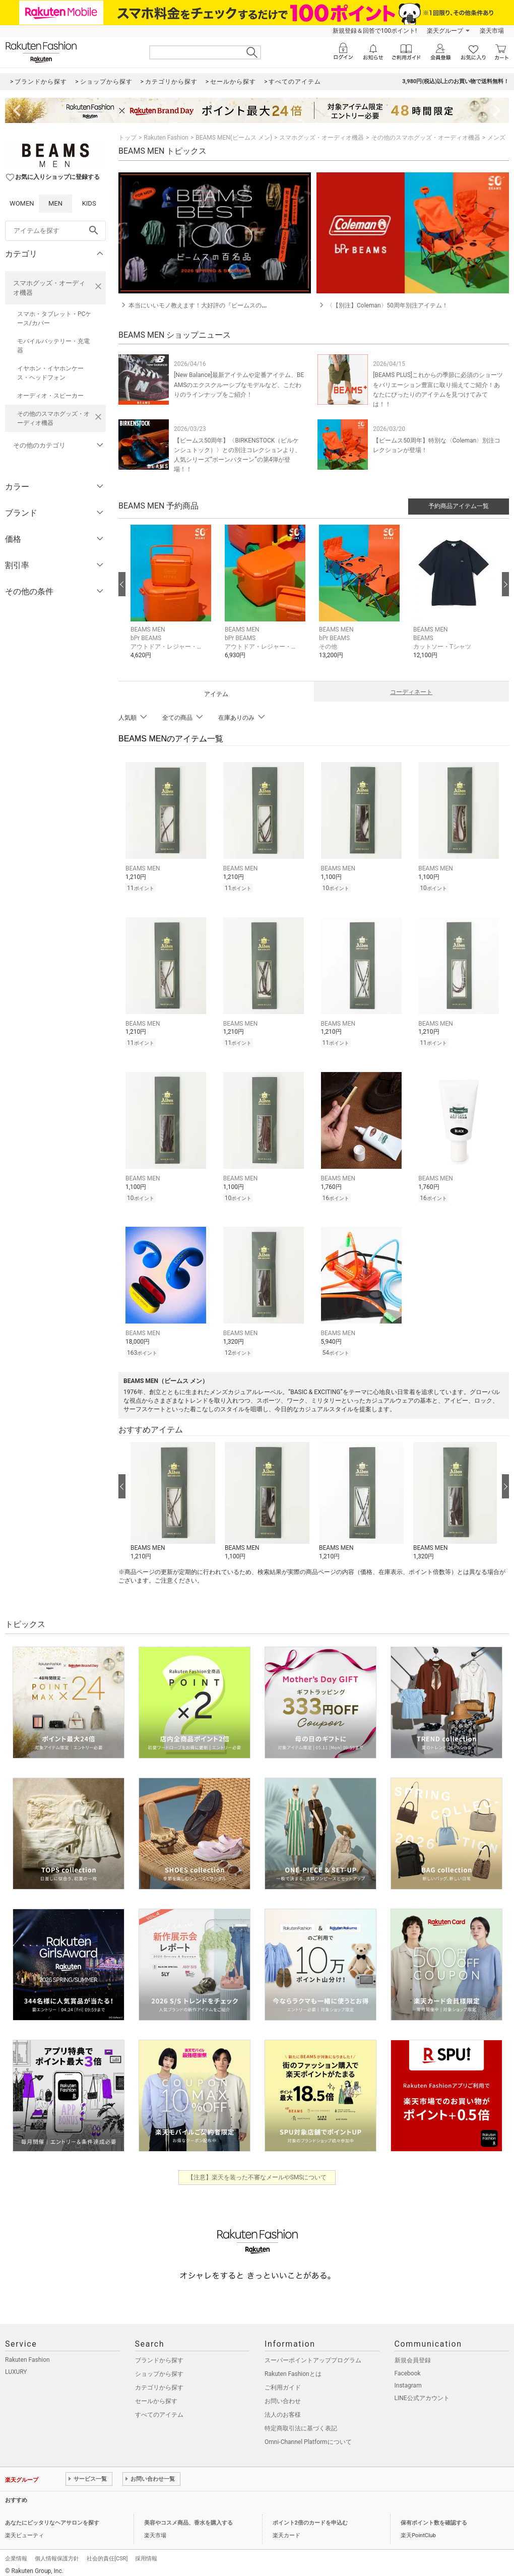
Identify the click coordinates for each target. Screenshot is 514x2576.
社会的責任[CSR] (107, 2552)
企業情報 (16, 2552)
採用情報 (146, 2552)
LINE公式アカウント (422, 2392)
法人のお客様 (283, 2408)
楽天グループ (445, 30)
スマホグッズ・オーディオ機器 (49, 287)
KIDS (89, 203)
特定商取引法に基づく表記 (301, 2422)
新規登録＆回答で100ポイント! (375, 30)
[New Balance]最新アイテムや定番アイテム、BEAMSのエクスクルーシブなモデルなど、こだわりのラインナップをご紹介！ (239, 384)
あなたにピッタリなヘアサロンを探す (52, 2517)
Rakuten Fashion (166, 137)
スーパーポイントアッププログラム (313, 2354)
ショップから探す (159, 2367)
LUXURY (16, 2365)
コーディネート (411, 692)
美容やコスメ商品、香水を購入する (188, 2517)
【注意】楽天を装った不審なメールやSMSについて (257, 2171)
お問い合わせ (283, 2395)
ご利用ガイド (283, 2381)
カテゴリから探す (159, 2381)
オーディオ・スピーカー (50, 395)
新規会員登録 (413, 2354)
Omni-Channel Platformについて (308, 2435)
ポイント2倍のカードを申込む (310, 2517)
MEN (55, 203)
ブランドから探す (159, 2354)
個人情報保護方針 (57, 2552)
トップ (127, 137)
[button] (172, 599)
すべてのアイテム (159, 2408)
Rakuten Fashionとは (293, 2367)
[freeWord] (55, 231)
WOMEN (22, 203)
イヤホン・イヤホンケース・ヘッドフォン (50, 373)
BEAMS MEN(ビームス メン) (234, 137)
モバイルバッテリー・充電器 (53, 346)
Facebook (408, 2367)
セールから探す (156, 2395)
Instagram (408, 2379)
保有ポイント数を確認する (434, 2517)
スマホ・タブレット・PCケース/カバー (54, 318)
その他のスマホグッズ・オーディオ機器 (53, 418)
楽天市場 (492, 30)
